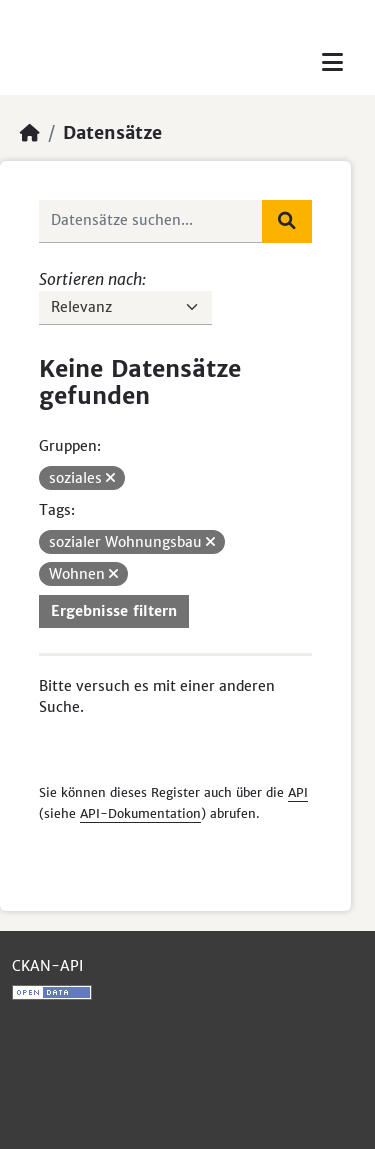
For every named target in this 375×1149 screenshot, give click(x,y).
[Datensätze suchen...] (151, 221)
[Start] (30, 133)
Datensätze (112, 133)
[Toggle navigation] (332, 62)
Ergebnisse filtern (114, 611)
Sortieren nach (90, 279)
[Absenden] (287, 221)
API (298, 792)
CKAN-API (47, 966)
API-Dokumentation (140, 813)
